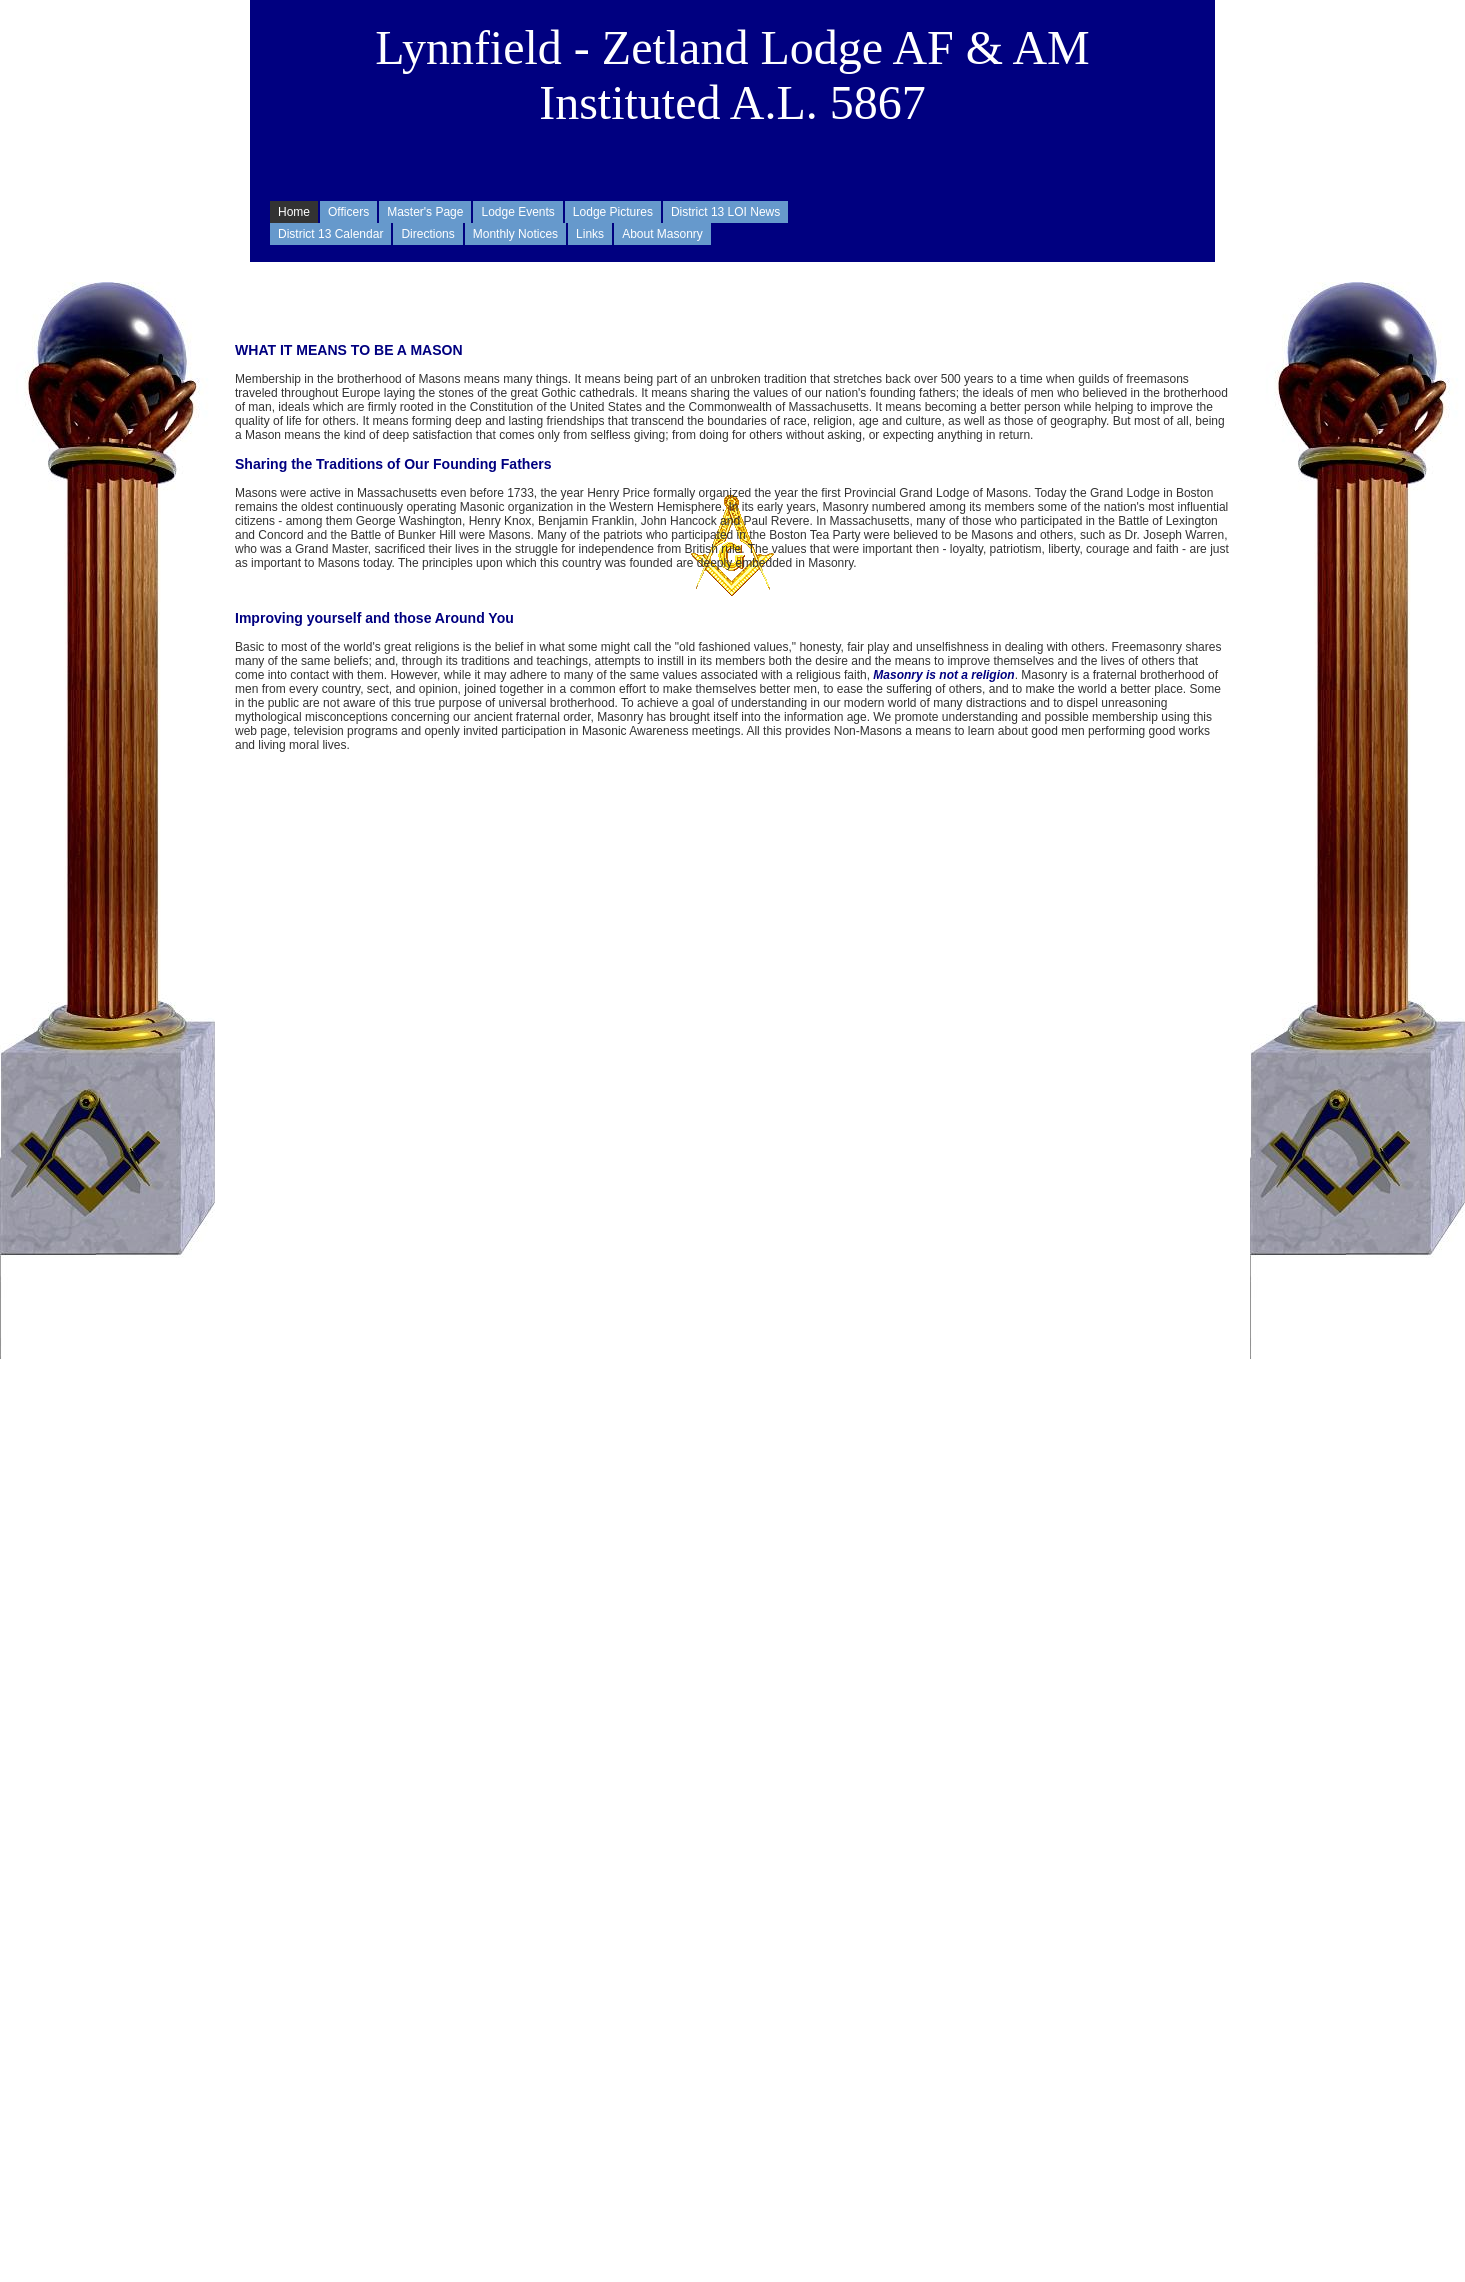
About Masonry (662, 234)
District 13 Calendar (330, 234)
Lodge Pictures (613, 212)
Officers (348, 212)
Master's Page (425, 212)
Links (590, 234)
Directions (427, 234)
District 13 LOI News (725, 212)
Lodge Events (517, 212)
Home (294, 212)
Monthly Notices (515, 234)
